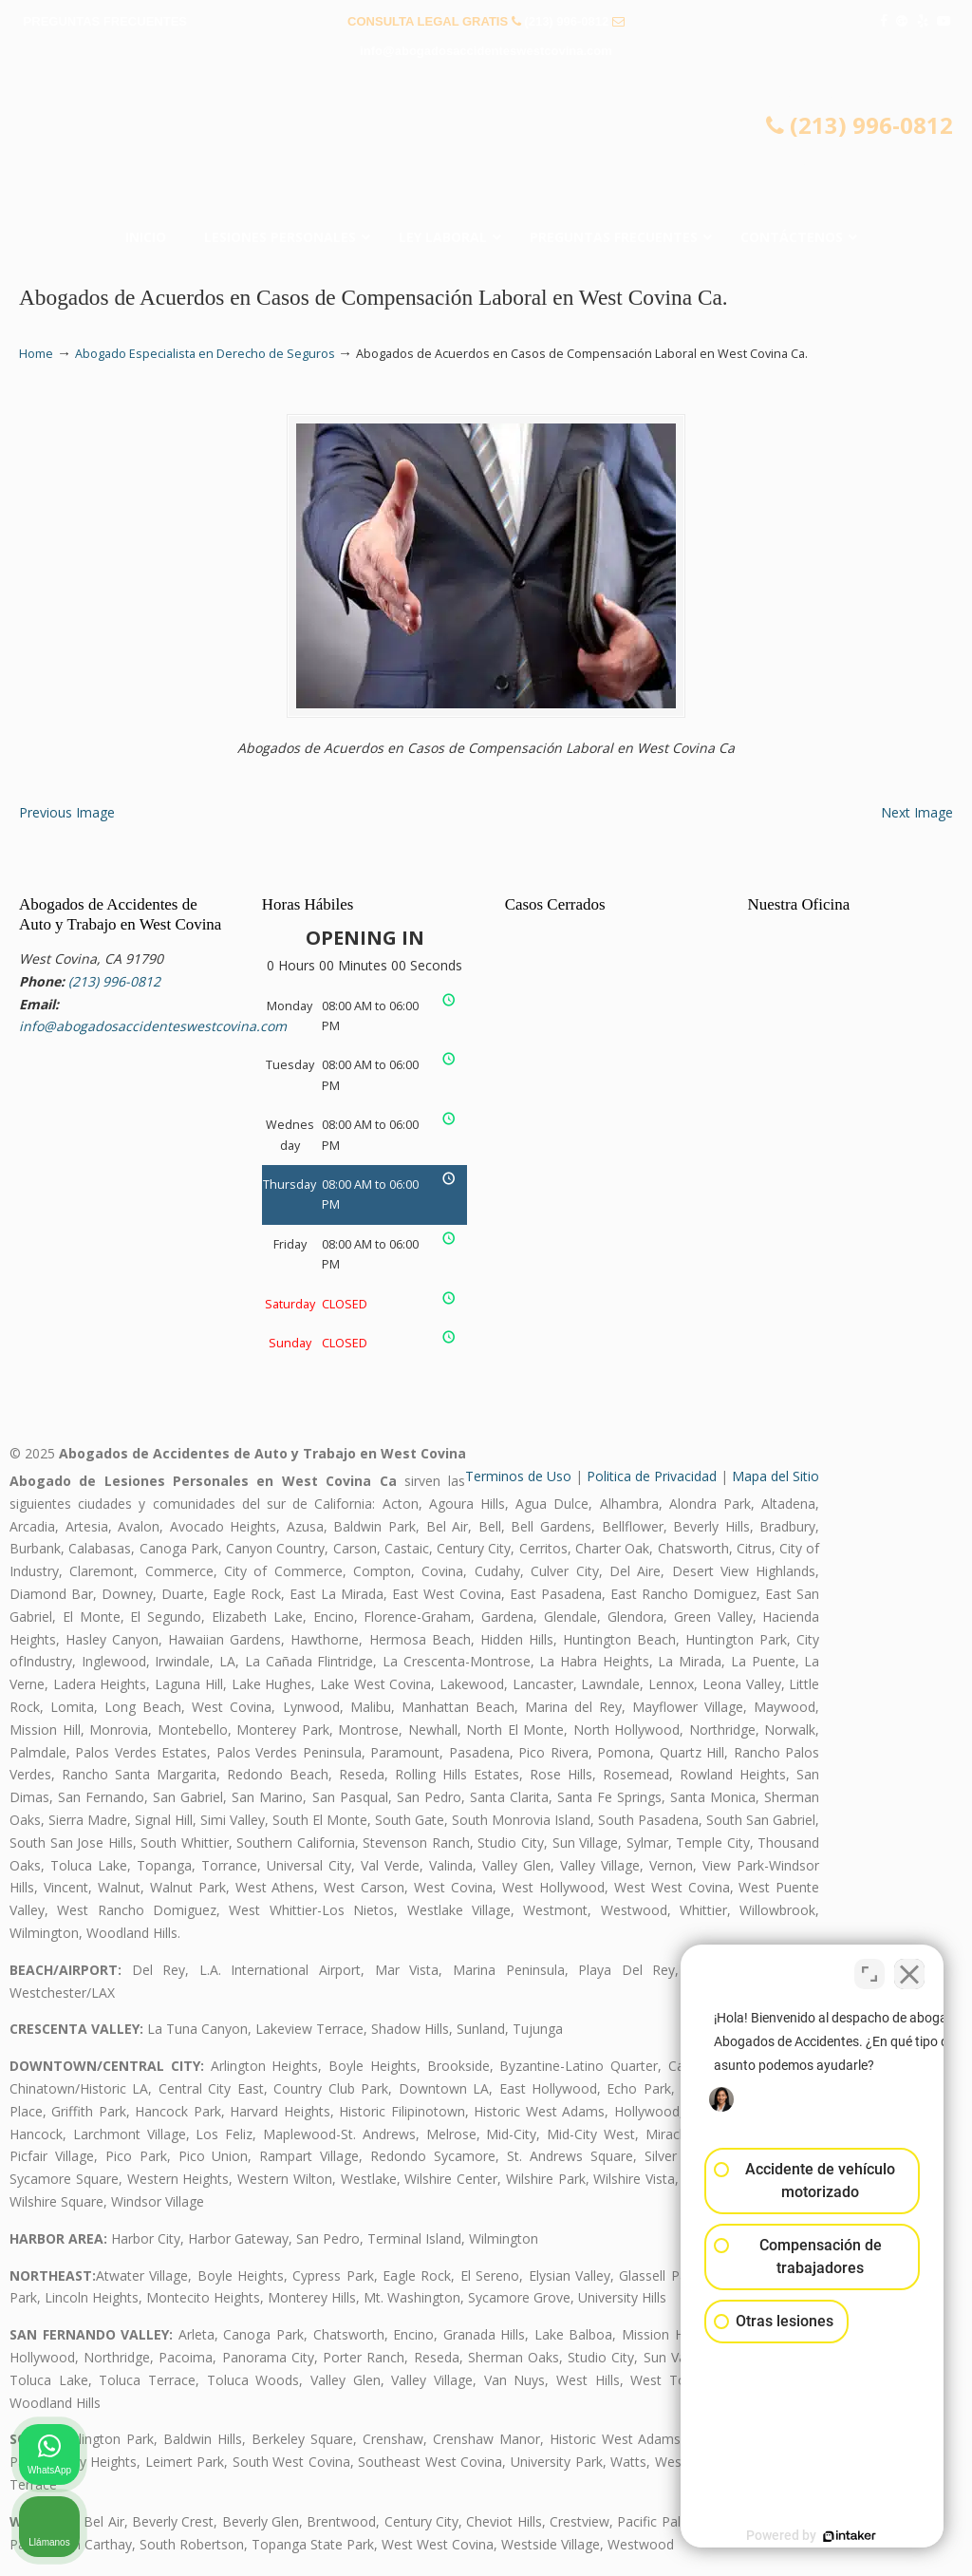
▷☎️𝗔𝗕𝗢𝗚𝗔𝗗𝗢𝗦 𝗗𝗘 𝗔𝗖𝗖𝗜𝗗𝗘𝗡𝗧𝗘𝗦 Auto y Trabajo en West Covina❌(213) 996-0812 (486, 148)
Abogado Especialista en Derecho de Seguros (205, 354)
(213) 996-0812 (566, 21)
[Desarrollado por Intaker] (810, 2536)
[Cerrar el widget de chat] (909, 1969)
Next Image (917, 812)
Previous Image (67, 812)
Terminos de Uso (518, 1476)
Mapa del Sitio (775, 1476)
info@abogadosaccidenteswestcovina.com (486, 51)
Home (36, 354)
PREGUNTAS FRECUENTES (105, 21)
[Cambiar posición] (869, 1969)
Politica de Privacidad (652, 1476)
